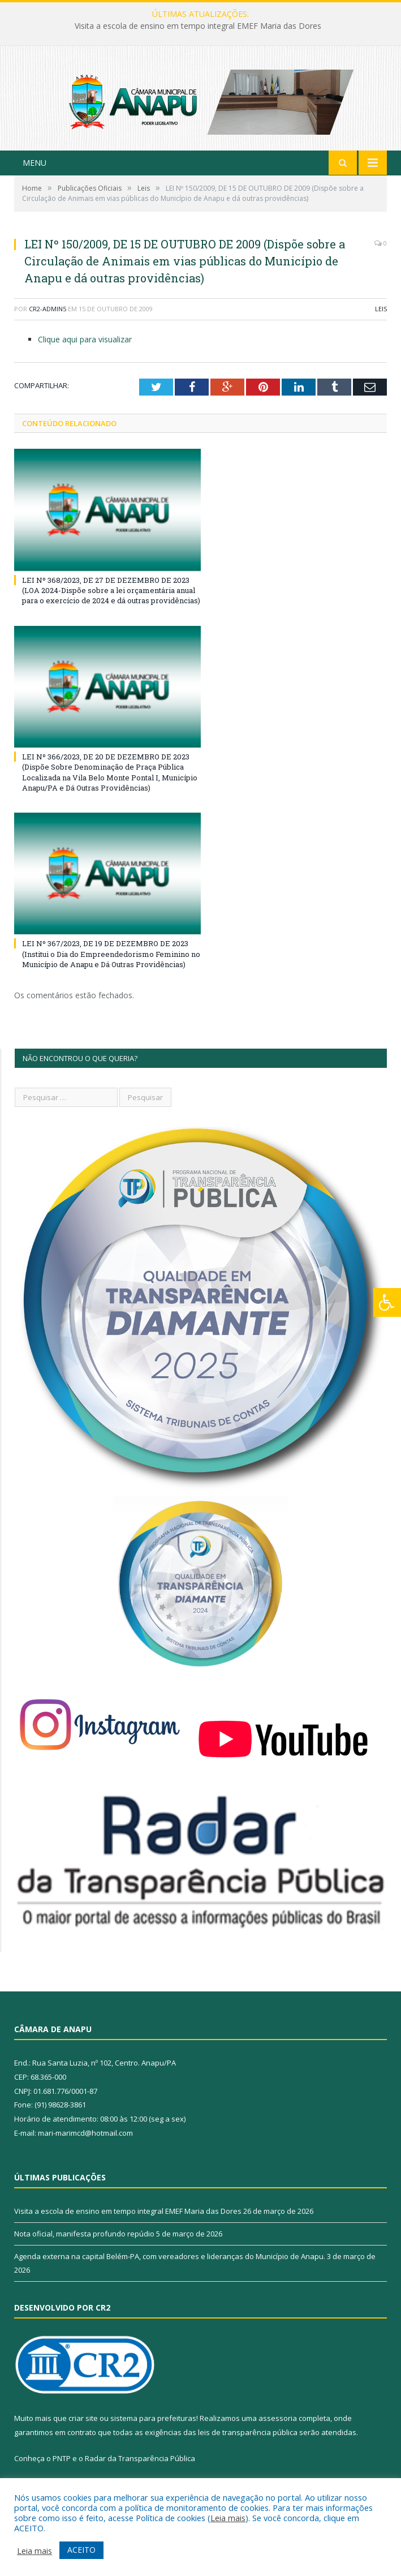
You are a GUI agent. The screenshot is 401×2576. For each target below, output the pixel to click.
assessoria (277, 2432)
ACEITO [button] (81, 2549)
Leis (381, 323)
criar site (83, 2432)
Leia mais (227, 2517)
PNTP (62, 2472)
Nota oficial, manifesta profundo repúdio (84, 2248)
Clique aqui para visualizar (85, 353)
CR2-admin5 (47, 323)
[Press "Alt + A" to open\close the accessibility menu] (387, 1302)
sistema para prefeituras (153, 2432)
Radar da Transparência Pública (140, 2472)
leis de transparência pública (247, 2446)
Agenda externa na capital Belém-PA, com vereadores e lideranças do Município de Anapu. (169, 2270)
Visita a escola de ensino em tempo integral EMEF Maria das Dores (198, 26)
